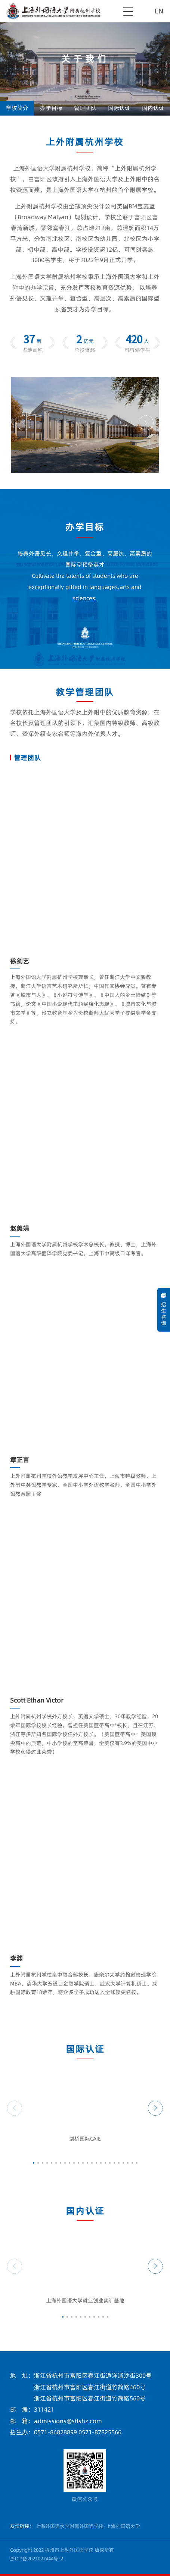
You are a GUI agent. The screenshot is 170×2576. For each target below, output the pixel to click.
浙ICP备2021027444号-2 (36, 2558)
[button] (24, 423)
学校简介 (17, 108)
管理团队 (85, 108)
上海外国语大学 (123, 2526)
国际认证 (119, 108)
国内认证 (153, 108)
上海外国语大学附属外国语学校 (69, 2526)
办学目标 (51, 108)
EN (159, 11)
